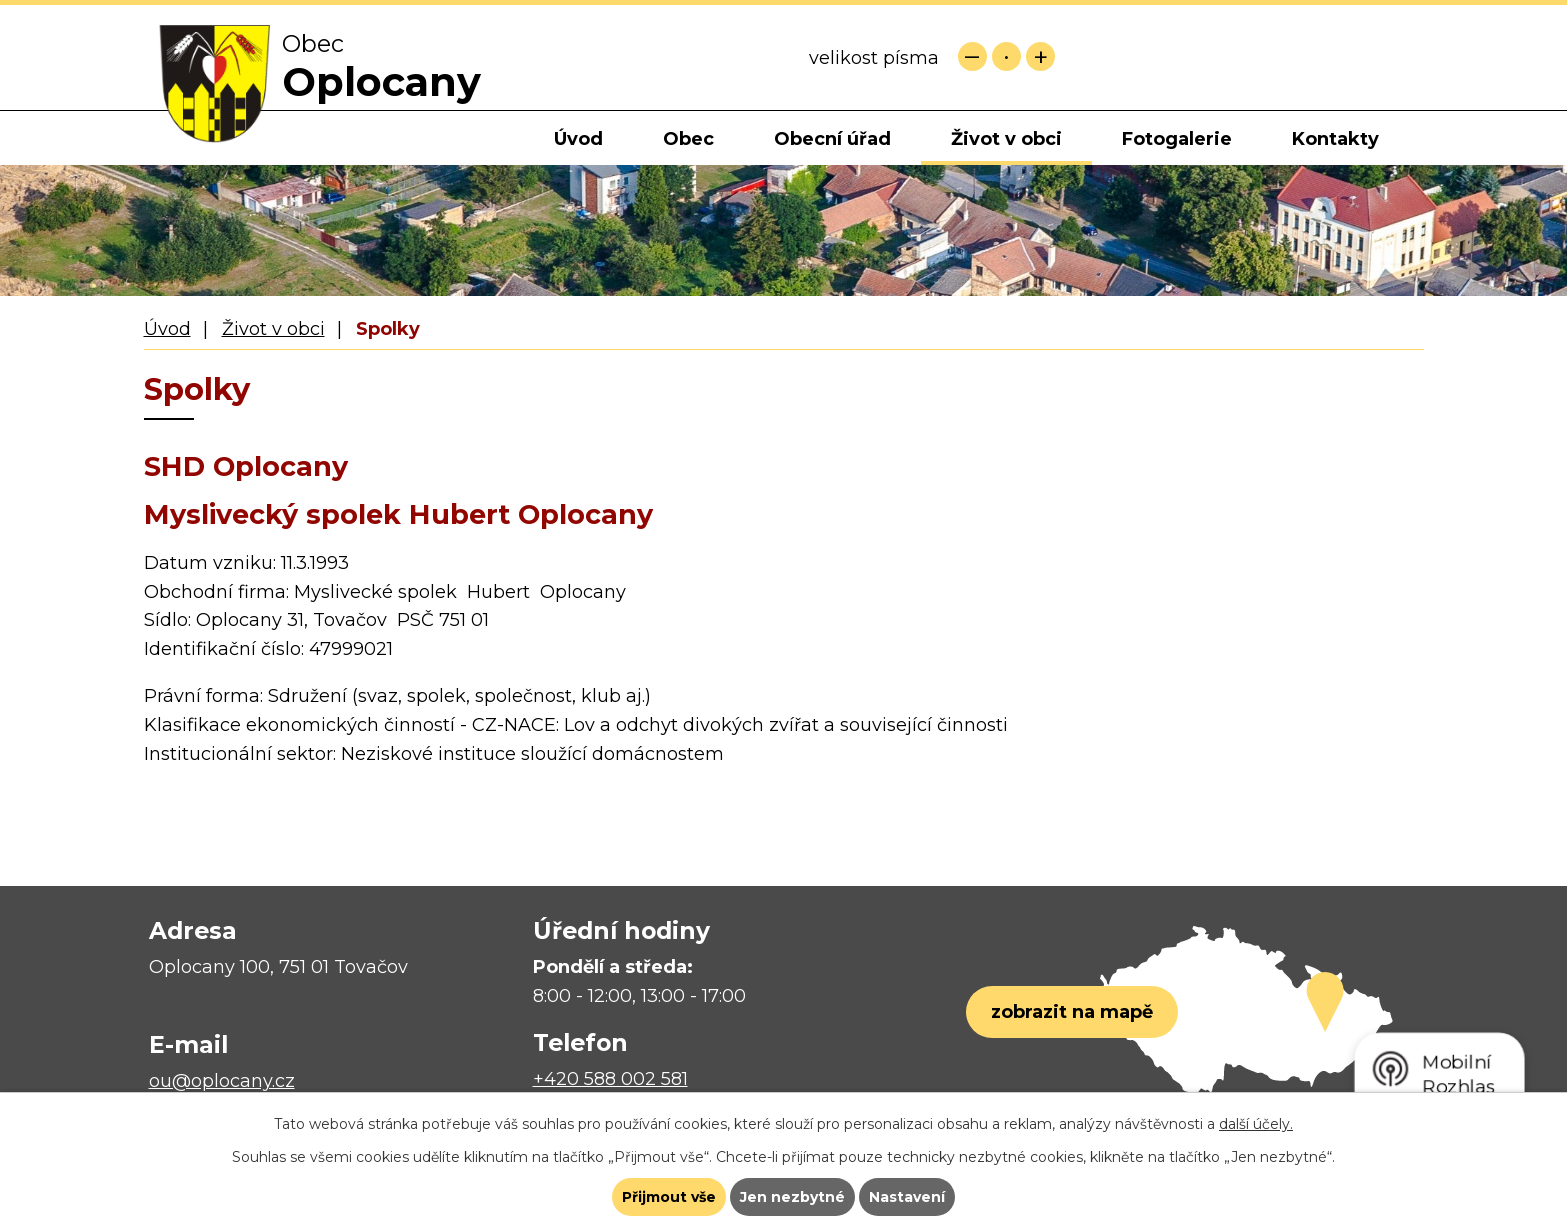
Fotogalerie (1177, 139)
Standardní (1006, 56)
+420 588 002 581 (610, 1079)
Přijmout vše (669, 1197)
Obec (688, 139)
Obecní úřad (832, 139)
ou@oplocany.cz (222, 1081)
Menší (972, 56)
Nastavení (907, 1197)
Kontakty (1335, 139)
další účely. (1256, 1124)
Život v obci (1006, 139)
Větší (1040, 56)
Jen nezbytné (792, 1197)
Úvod (578, 139)
